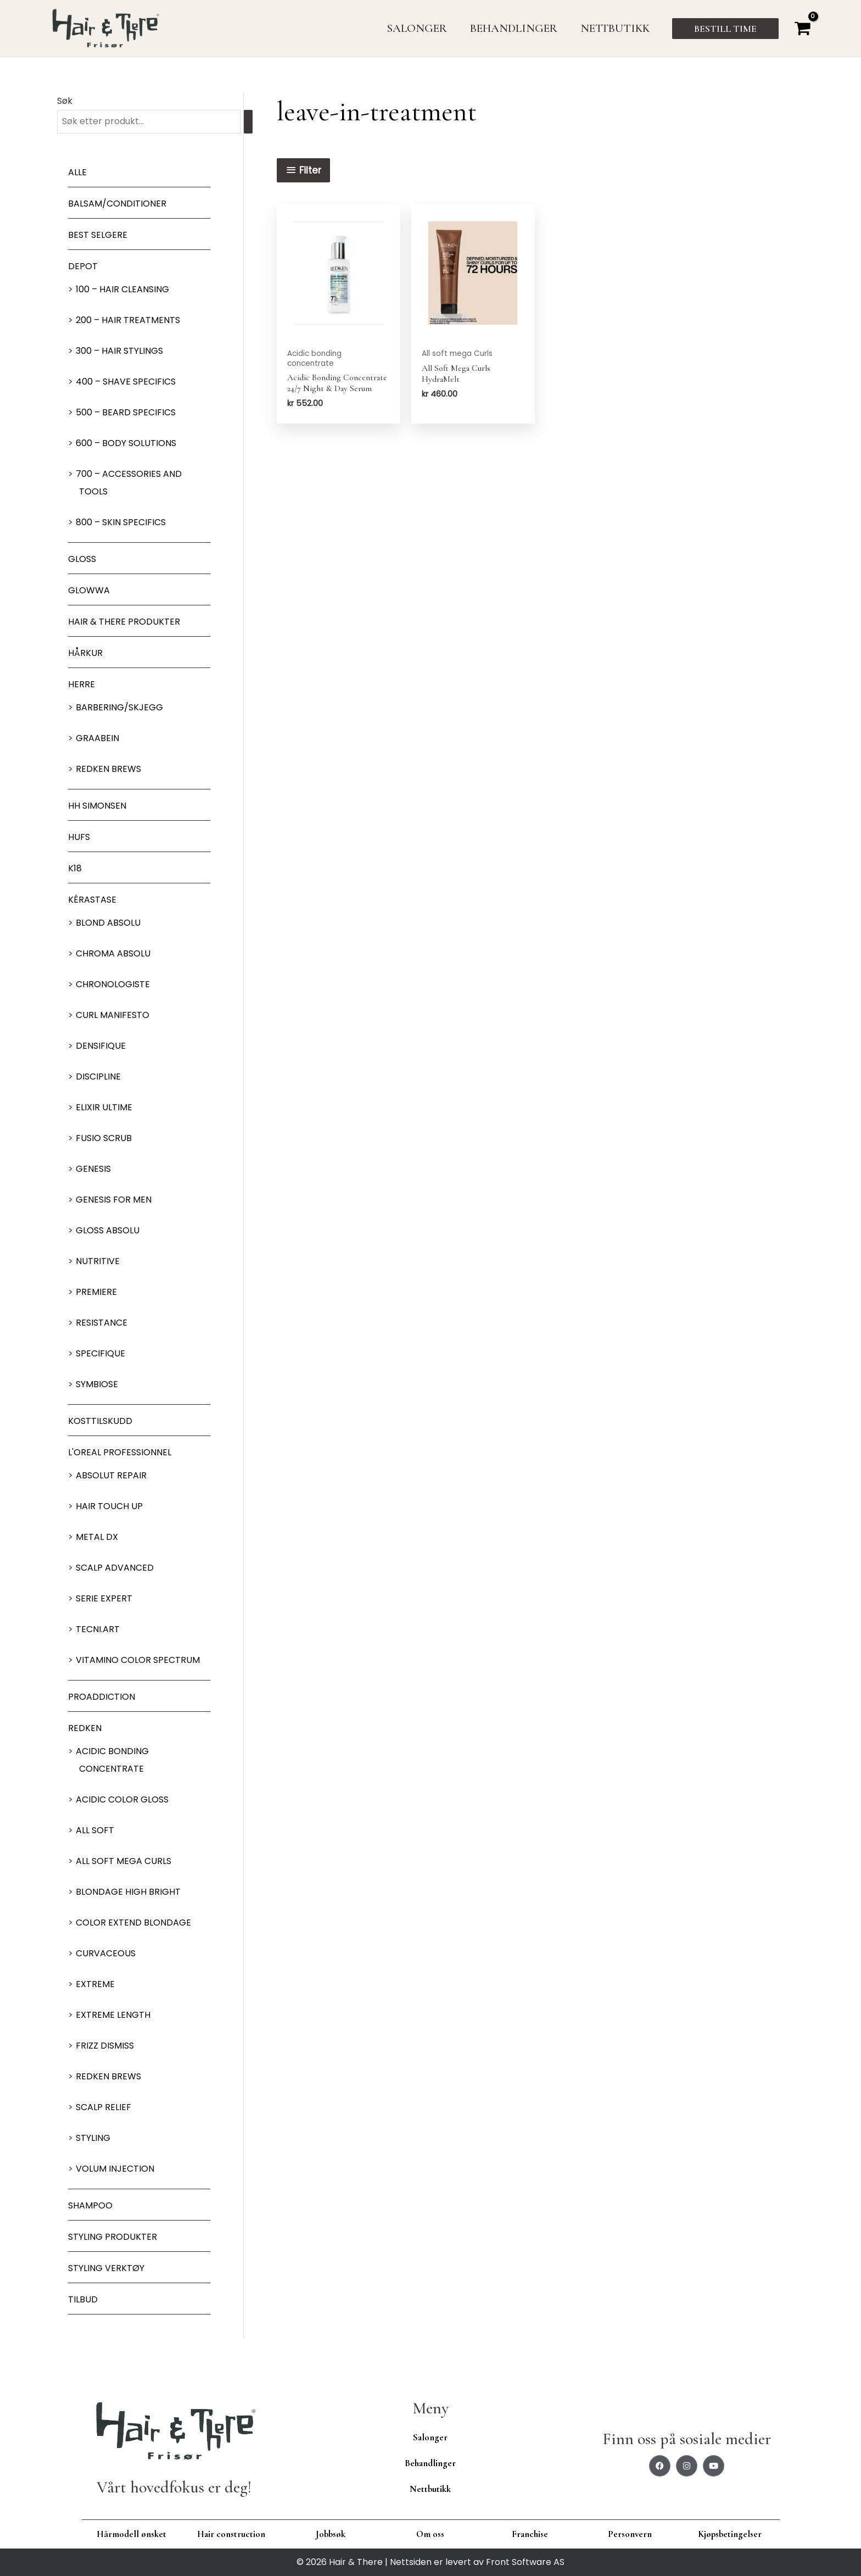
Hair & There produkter (124, 621)
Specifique (100, 1353)
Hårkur (85, 653)
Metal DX (97, 1537)
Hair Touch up (109, 1506)
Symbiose (97, 1384)
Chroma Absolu (113, 953)
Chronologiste (113, 984)
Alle (77, 172)
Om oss (430, 2534)
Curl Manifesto (112, 1015)
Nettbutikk (430, 2489)
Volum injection (115, 2168)
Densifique (101, 1045)
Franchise (530, 2534)
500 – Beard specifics (126, 412)
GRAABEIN (97, 738)
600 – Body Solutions (126, 443)
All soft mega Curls (123, 1861)
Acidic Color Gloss (122, 1799)
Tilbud (83, 2299)
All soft (95, 1830)
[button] (725, 28)
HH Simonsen (97, 805)
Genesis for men (114, 1199)
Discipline (98, 1076)
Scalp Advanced (115, 1567)
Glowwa (89, 590)
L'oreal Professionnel (119, 1452)
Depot (83, 266)
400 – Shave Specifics (126, 381)
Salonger (430, 2437)
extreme (95, 1984)
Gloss (82, 559)
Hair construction (231, 2534)
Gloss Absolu (107, 1230)
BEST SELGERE (97, 235)
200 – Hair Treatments (128, 320)
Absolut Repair (111, 1475)
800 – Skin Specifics (121, 522)
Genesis (93, 1168)
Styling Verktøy (106, 2268)
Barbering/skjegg (119, 707)
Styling (93, 2138)
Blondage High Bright (128, 1891)
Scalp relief (103, 2107)
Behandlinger (430, 2463)
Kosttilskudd (100, 1421)
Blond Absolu (108, 922)
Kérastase (92, 899)
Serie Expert (104, 1598)
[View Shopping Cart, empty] (802, 28)
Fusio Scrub (104, 1138)
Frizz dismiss (105, 2045)
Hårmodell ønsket (131, 2534)
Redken (85, 1728)
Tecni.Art (98, 1629)
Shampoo (90, 2205)
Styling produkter (112, 2236)
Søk (64, 100)
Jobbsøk (330, 2534)
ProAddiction (101, 1696)
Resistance (101, 1322)
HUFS (79, 837)
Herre (81, 684)
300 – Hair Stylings (119, 350)
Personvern (630, 2534)
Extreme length (113, 2014)
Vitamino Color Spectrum (138, 1660)
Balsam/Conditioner (117, 203)
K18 (75, 868)
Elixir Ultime (104, 1107)
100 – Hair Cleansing (122, 289)
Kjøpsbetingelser (730, 2534)
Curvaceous (106, 1953)
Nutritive (98, 1261)
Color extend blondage (133, 1922)
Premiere (96, 1292)
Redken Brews (108, 769)
